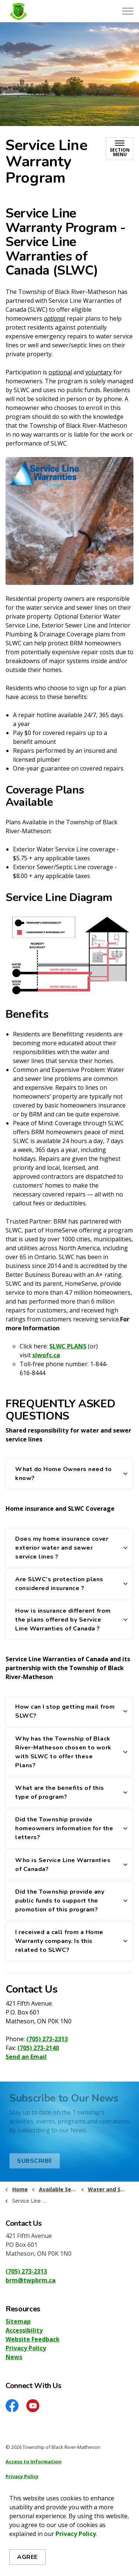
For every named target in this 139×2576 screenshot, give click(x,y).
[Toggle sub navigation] (119, 148)
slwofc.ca (46, 1355)
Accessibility (24, 2330)
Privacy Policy (76, 2534)
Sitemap (18, 2321)
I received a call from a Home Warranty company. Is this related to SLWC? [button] (59, 1941)
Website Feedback (33, 2339)
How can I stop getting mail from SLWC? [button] (65, 1711)
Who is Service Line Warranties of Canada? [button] (62, 1864)
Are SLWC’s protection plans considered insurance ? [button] (59, 1583)
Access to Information (34, 2461)
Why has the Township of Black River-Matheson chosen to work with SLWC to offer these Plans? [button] (63, 1752)
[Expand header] (128, 11)
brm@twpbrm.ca (31, 2280)
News (14, 2357)
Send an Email (26, 2057)
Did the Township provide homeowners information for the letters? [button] (64, 1828)
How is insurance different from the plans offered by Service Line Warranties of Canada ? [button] (63, 1620)
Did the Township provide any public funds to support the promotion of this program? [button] (59, 1901)
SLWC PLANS (67, 1346)
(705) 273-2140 (38, 2048)
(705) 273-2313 (47, 2039)
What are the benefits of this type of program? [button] (59, 1792)
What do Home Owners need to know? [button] (63, 1473)
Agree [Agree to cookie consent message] (27, 2557)
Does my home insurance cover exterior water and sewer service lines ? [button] (61, 1548)
